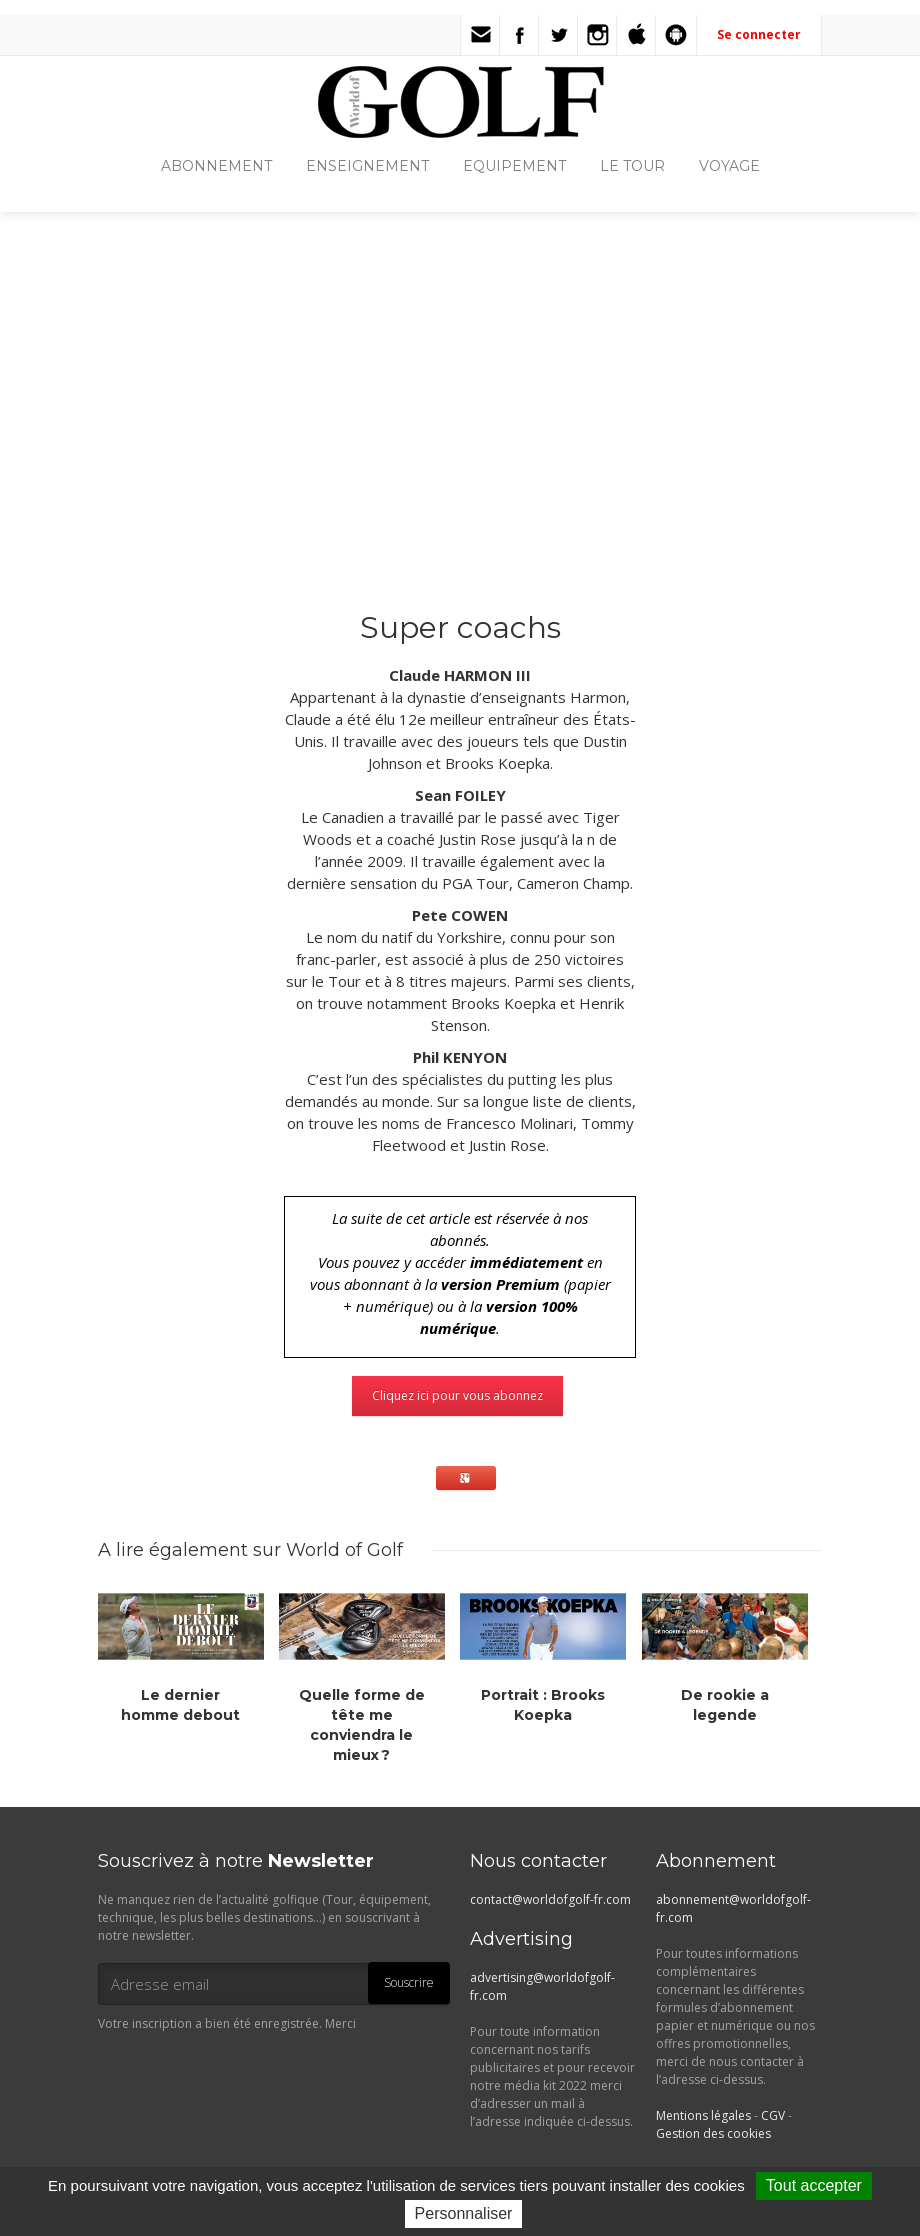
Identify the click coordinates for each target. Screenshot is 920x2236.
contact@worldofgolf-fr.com (550, 1899)
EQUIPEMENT (514, 166)
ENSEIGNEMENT (367, 166)
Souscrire (409, 1982)
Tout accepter (814, 2185)
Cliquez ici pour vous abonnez (457, 1395)
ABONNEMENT (216, 166)
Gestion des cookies (713, 2133)
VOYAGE (729, 166)
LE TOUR (632, 166)
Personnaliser (464, 2213)
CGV (773, 2115)
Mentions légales (703, 2115)
